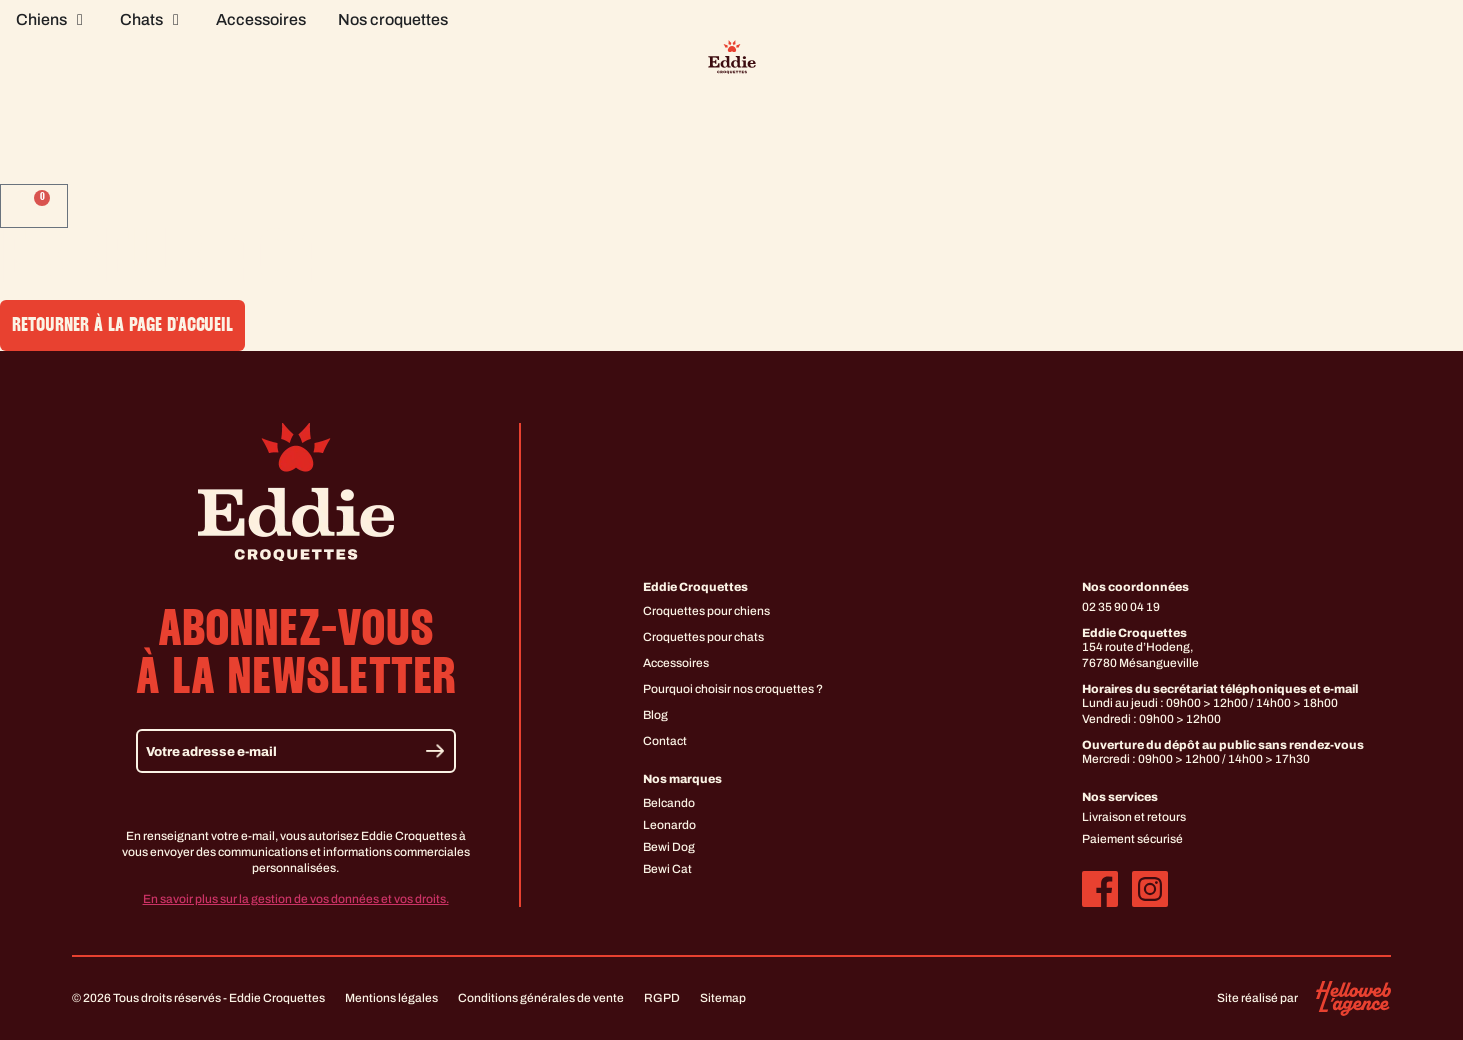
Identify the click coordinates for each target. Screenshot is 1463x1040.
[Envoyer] (435, 751)
